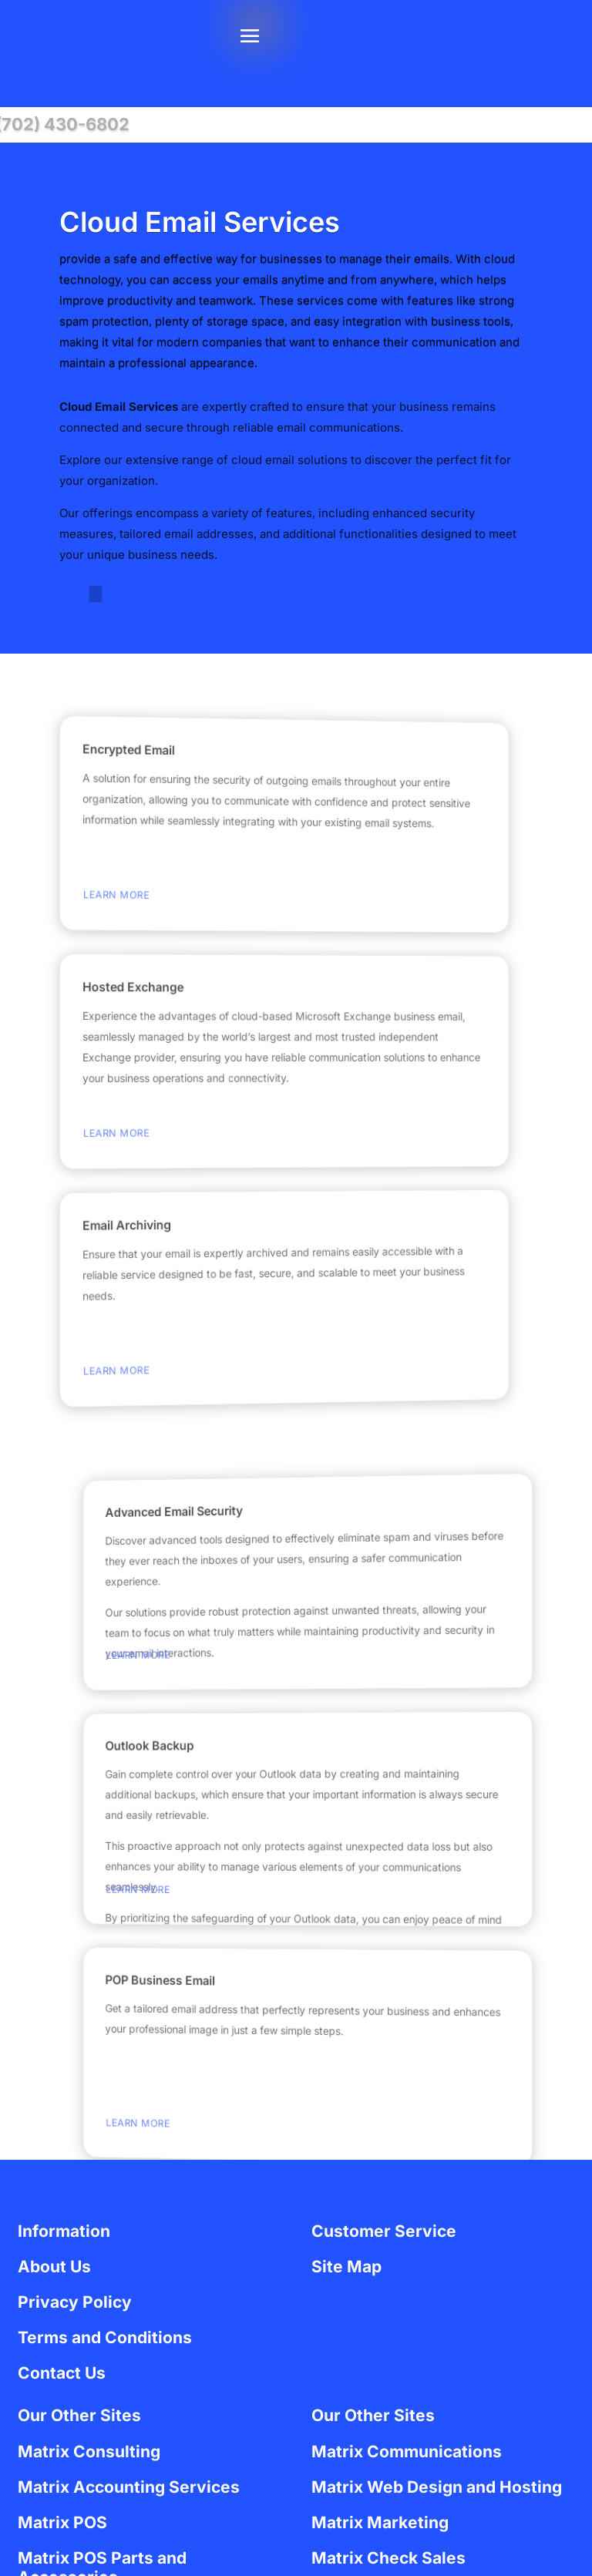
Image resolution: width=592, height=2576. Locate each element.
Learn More (101, 897)
